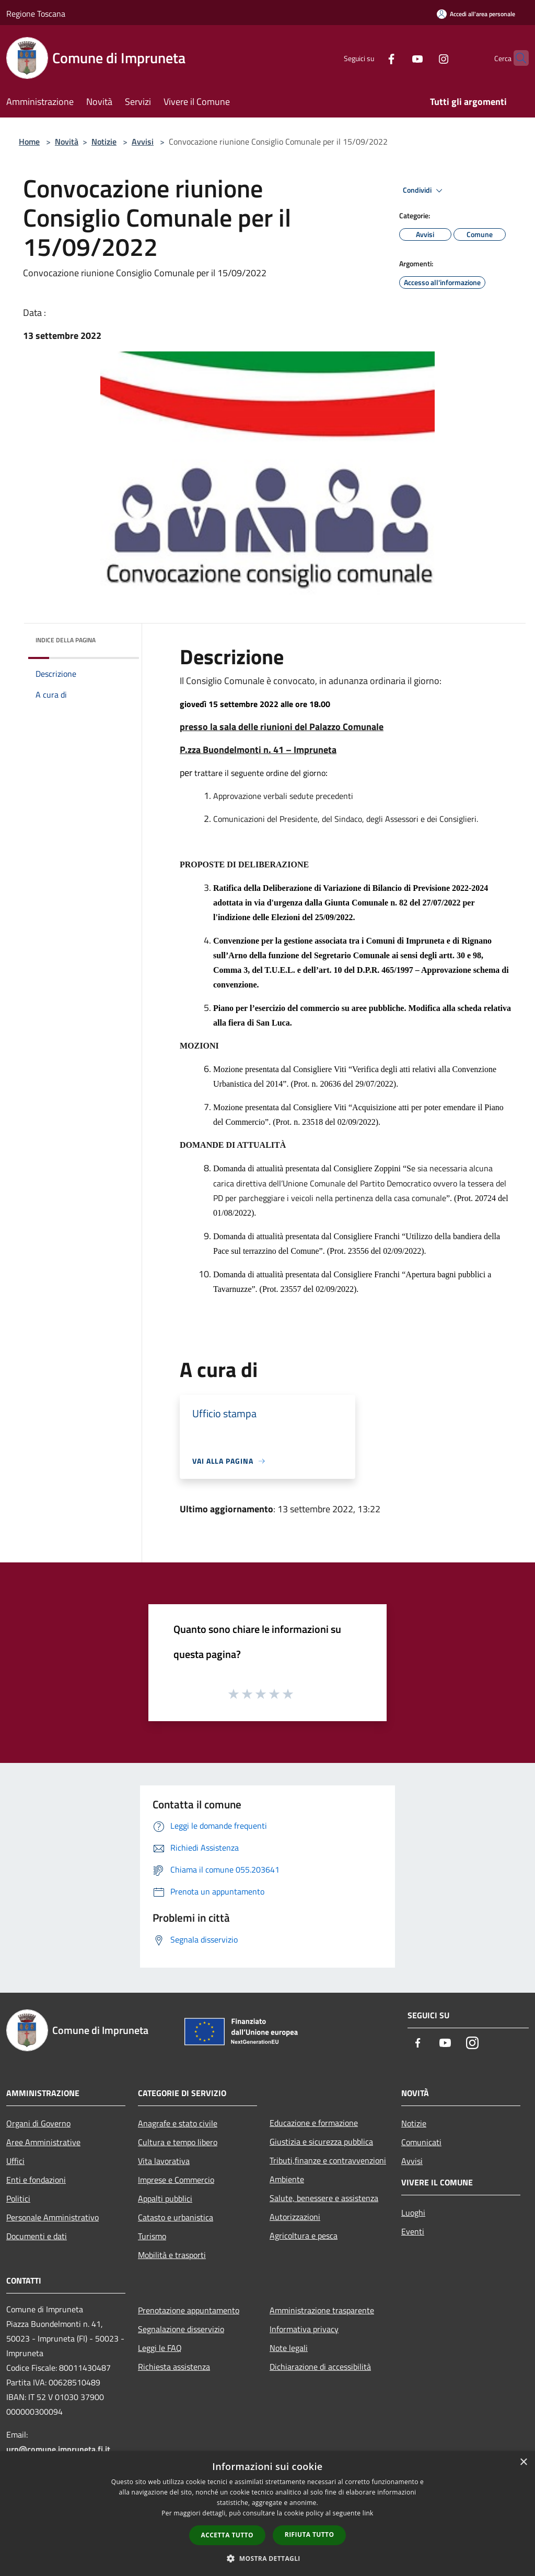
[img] (117, 637)
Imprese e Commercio (176, 2179)
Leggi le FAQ (160, 2348)
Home (29, 141)
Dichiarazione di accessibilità (320, 2366)
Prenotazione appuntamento (188, 2310)
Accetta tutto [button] (227, 2535)
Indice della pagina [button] (66, 640)
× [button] (523, 2462)
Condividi (424, 190)
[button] (267, 2558)
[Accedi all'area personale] (476, 14)
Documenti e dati (36, 2236)
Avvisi (143, 141)
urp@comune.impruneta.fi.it (58, 2449)
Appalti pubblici (165, 2198)
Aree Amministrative (43, 2142)
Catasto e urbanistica (175, 2217)
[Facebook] (370, 58)
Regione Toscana (35, 13)
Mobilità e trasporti (172, 2255)
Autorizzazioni (295, 2216)
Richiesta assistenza (174, 2366)
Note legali (289, 2348)
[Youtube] (397, 58)
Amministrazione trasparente (322, 2310)
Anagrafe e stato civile (177, 2123)
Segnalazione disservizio (181, 2329)
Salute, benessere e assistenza (324, 2198)
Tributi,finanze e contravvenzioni (328, 2160)
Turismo (152, 2236)
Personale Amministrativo (52, 2217)
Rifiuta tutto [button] (309, 2534)
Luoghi (413, 2212)
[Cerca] (516, 57)
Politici (18, 2198)
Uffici (15, 2161)
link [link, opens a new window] (368, 2513)
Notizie (104, 141)
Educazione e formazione (314, 2122)
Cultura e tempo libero (177, 2142)
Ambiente (287, 2179)
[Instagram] (423, 58)
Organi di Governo (38, 2123)
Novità (66, 141)
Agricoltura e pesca (304, 2235)
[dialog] (267, 2513)
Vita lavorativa (164, 2161)
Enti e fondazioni (36, 2179)
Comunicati (421, 2142)
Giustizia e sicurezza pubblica (321, 2141)
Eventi (412, 2231)
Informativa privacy (304, 2329)
